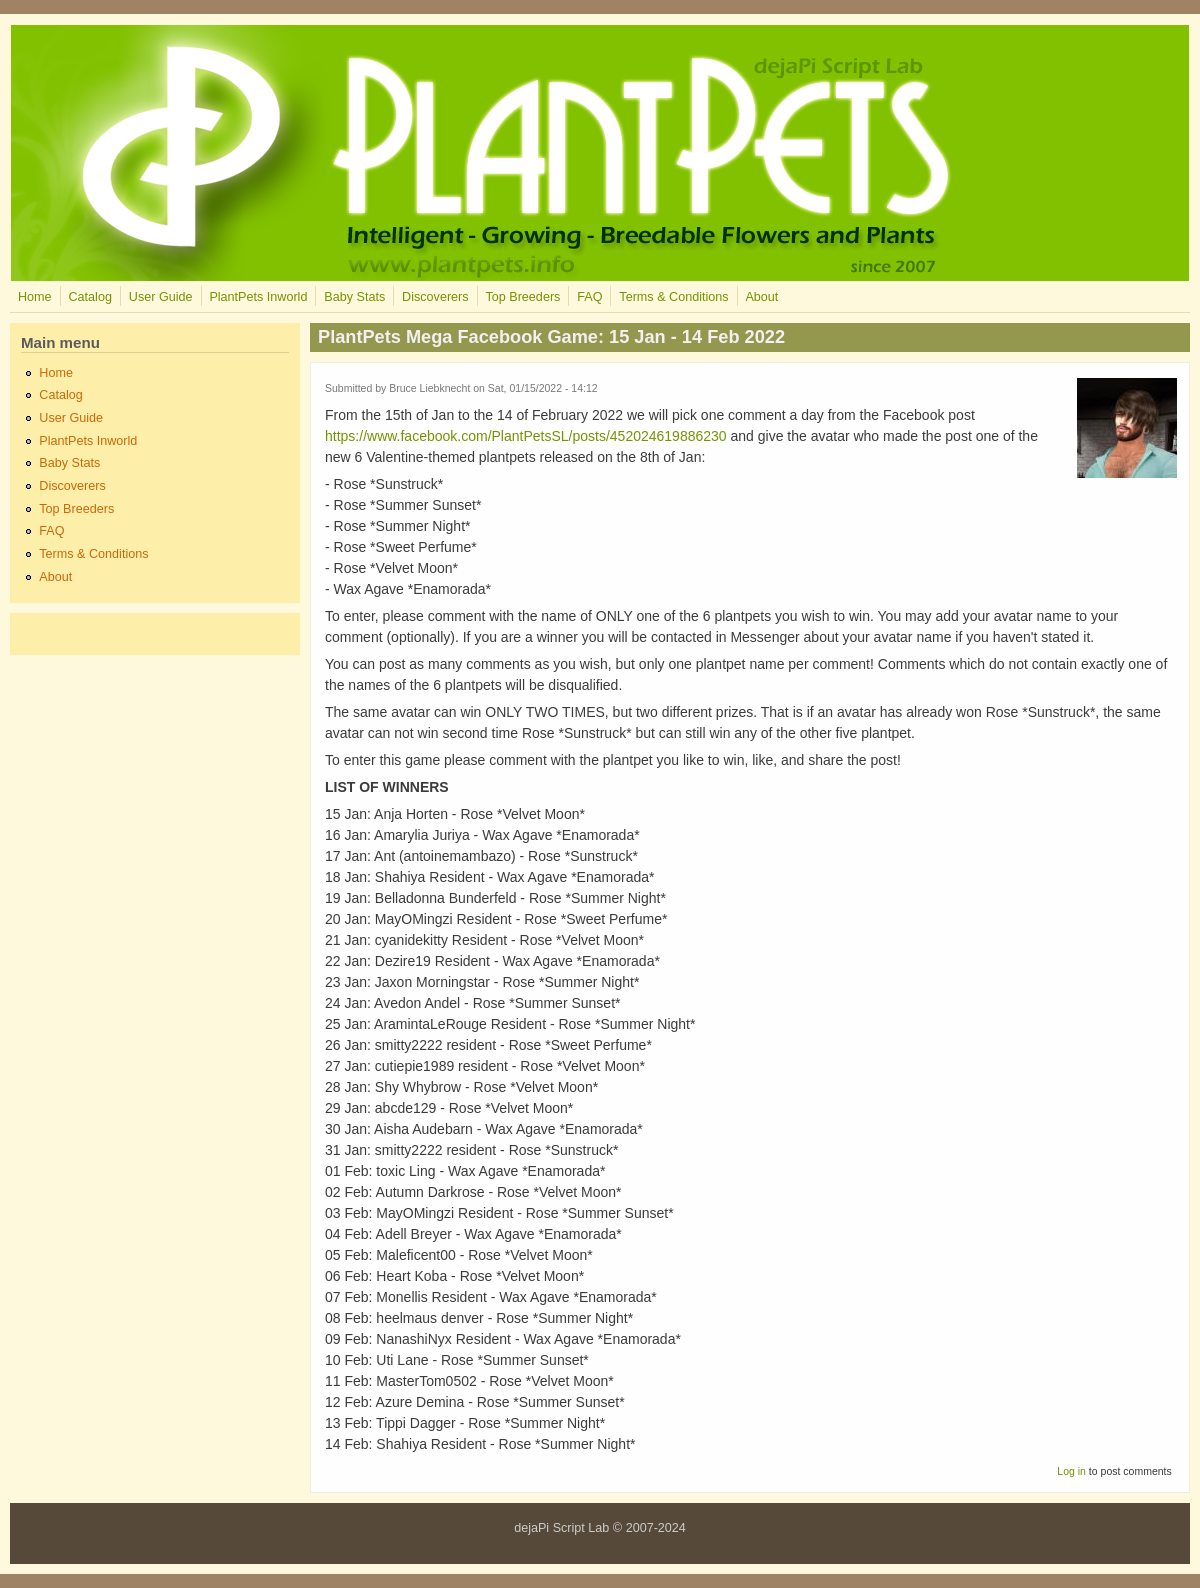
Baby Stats (354, 297)
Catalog (89, 297)
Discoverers (435, 297)
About (761, 297)
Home (35, 297)
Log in (1071, 1471)
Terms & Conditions (673, 297)
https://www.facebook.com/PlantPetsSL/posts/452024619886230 (526, 436)
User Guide (161, 297)
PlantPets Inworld (258, 297)
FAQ (589, 297)
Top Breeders (522, 297)
